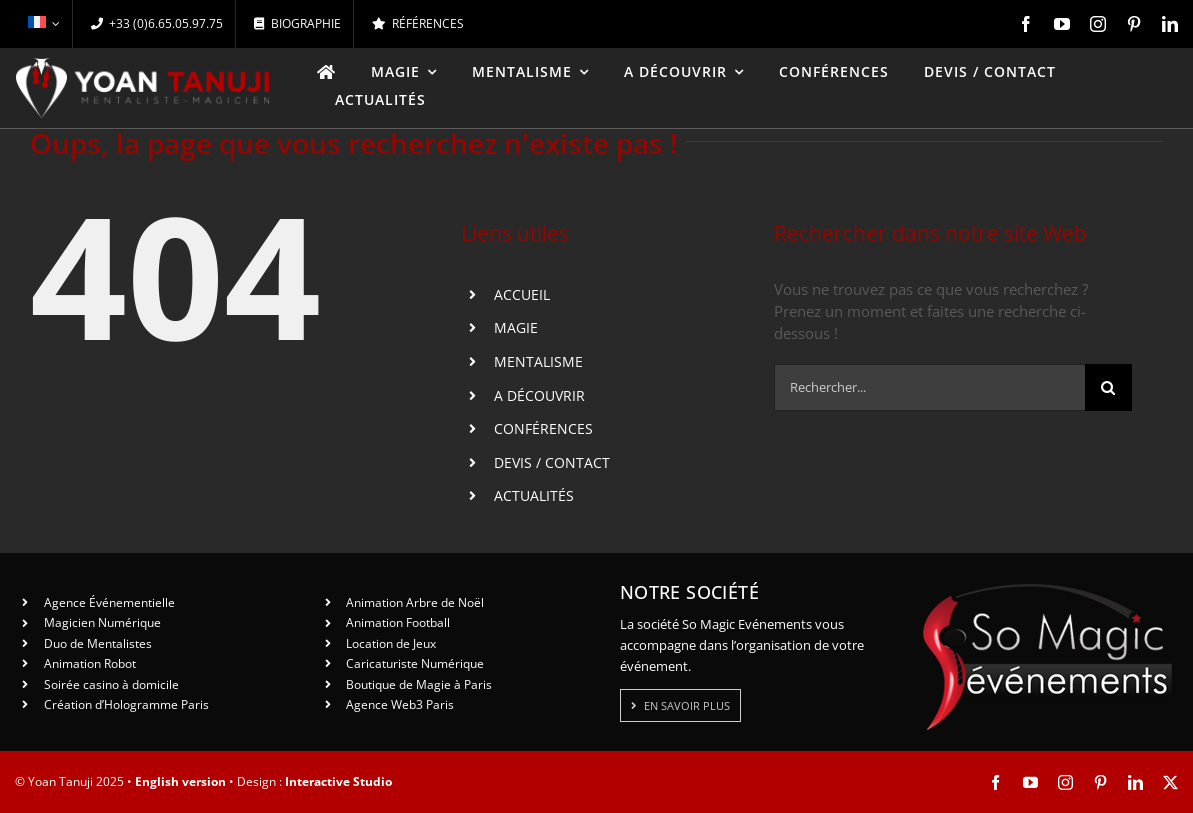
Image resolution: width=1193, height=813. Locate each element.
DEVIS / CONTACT (552, 462)
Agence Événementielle (109, 602)
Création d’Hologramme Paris (126, 704)
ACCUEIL (522, 294)
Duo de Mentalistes (98, 643)
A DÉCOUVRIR (539, 395)
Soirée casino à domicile (111, 684)
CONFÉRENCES (543, 428)
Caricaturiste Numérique (415, 663)
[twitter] (1170, 782)
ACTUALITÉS (534, 495)
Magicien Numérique (102, 622)
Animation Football (398, 622)
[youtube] (1062, 24)
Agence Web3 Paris (400, 704)
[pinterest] (1134, 24)
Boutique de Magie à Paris (419, 684)
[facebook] (1026, 24)
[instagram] (1098, 24)
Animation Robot (90, 663)
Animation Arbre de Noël (415, 602)
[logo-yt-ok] (143, 65)
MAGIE (516, 327)
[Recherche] (1108, 387)
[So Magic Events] (1047, 590)
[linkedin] (1170, 24)
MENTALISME (538, 361)
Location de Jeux (391, 643)
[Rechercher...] (929, 387)
